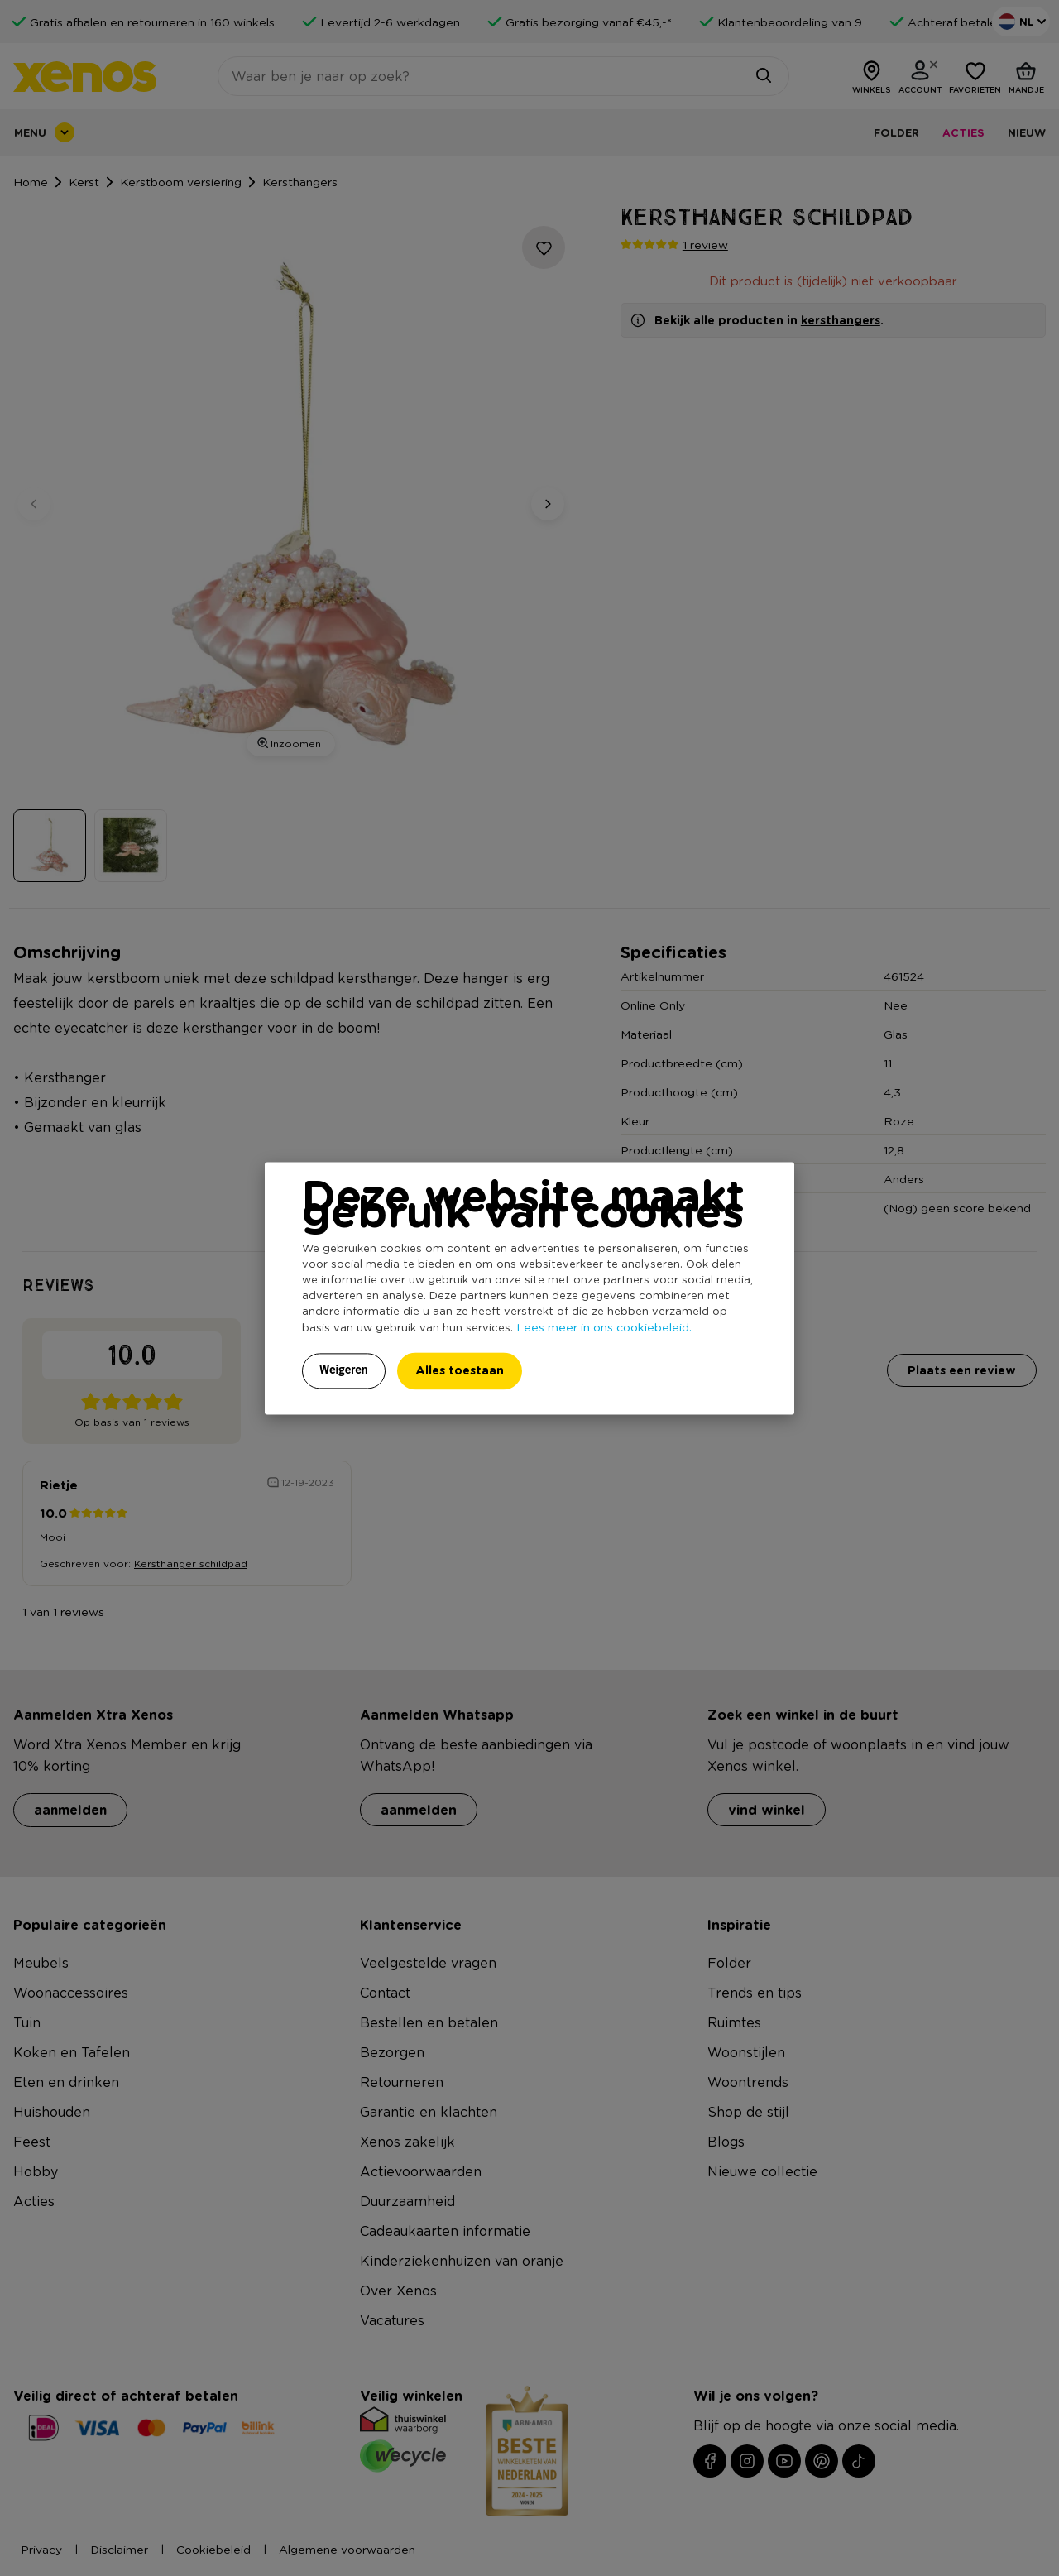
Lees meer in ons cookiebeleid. (604, 1326)
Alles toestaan (459, 1370)
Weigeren (343, 1369)
